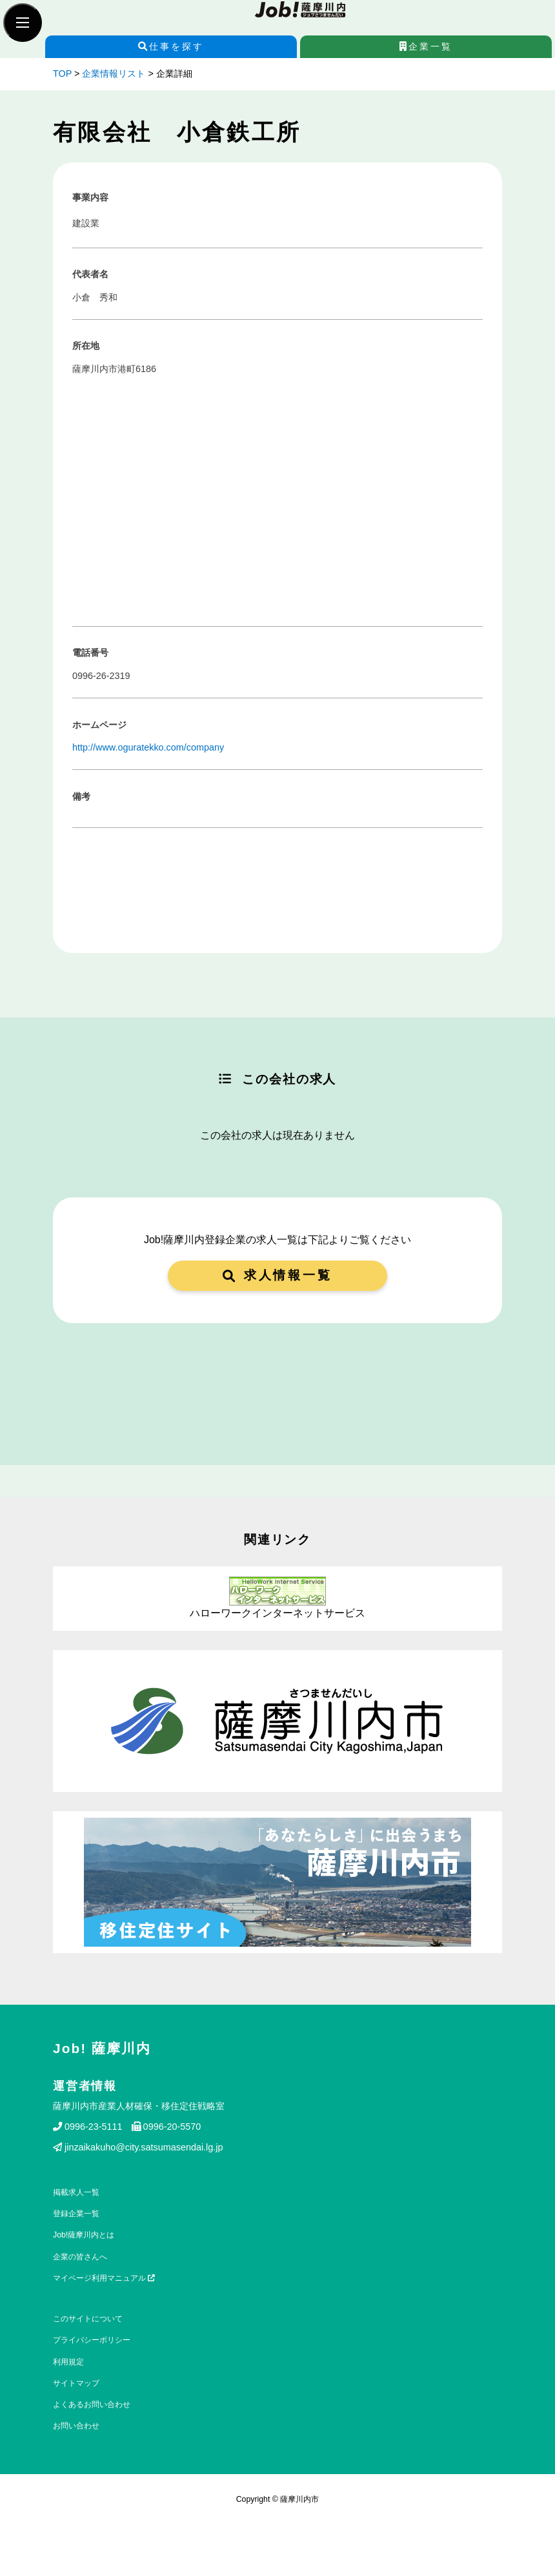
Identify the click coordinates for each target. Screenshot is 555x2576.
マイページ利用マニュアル (104, 2278)
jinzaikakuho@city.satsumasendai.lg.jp (138, 2147)
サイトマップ (76, 2383)
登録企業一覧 (76, 2213)
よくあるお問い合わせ (91, 2404)
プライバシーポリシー (91, 2340)
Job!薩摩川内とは (83, 2234)
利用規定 (68, 2361)
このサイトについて (88, 2318)
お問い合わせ (76, 2425)
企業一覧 (425, 46)
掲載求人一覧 (76, 2192)
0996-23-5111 (88, 2126)
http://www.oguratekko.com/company (148, 747)
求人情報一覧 (277, 1275)
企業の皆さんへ (80, 2256)
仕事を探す (170, 46)
